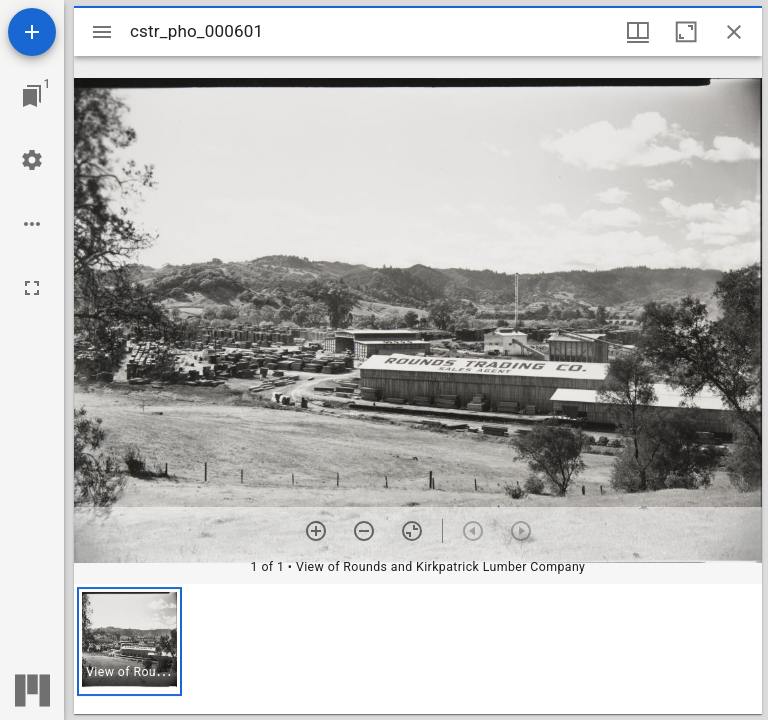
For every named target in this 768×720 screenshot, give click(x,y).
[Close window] (734, 32)
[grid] (418, 649)
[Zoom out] (364, 531)
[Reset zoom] (412, 531)
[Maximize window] (686, 32)
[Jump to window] (32, 96)
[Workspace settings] (32, 160)
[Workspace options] (32, 224)
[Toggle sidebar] (102, 32)
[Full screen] (32, 288)
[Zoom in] (316, 531)
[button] (129, 641)
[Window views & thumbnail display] (638, 32)
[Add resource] (32, 32)
